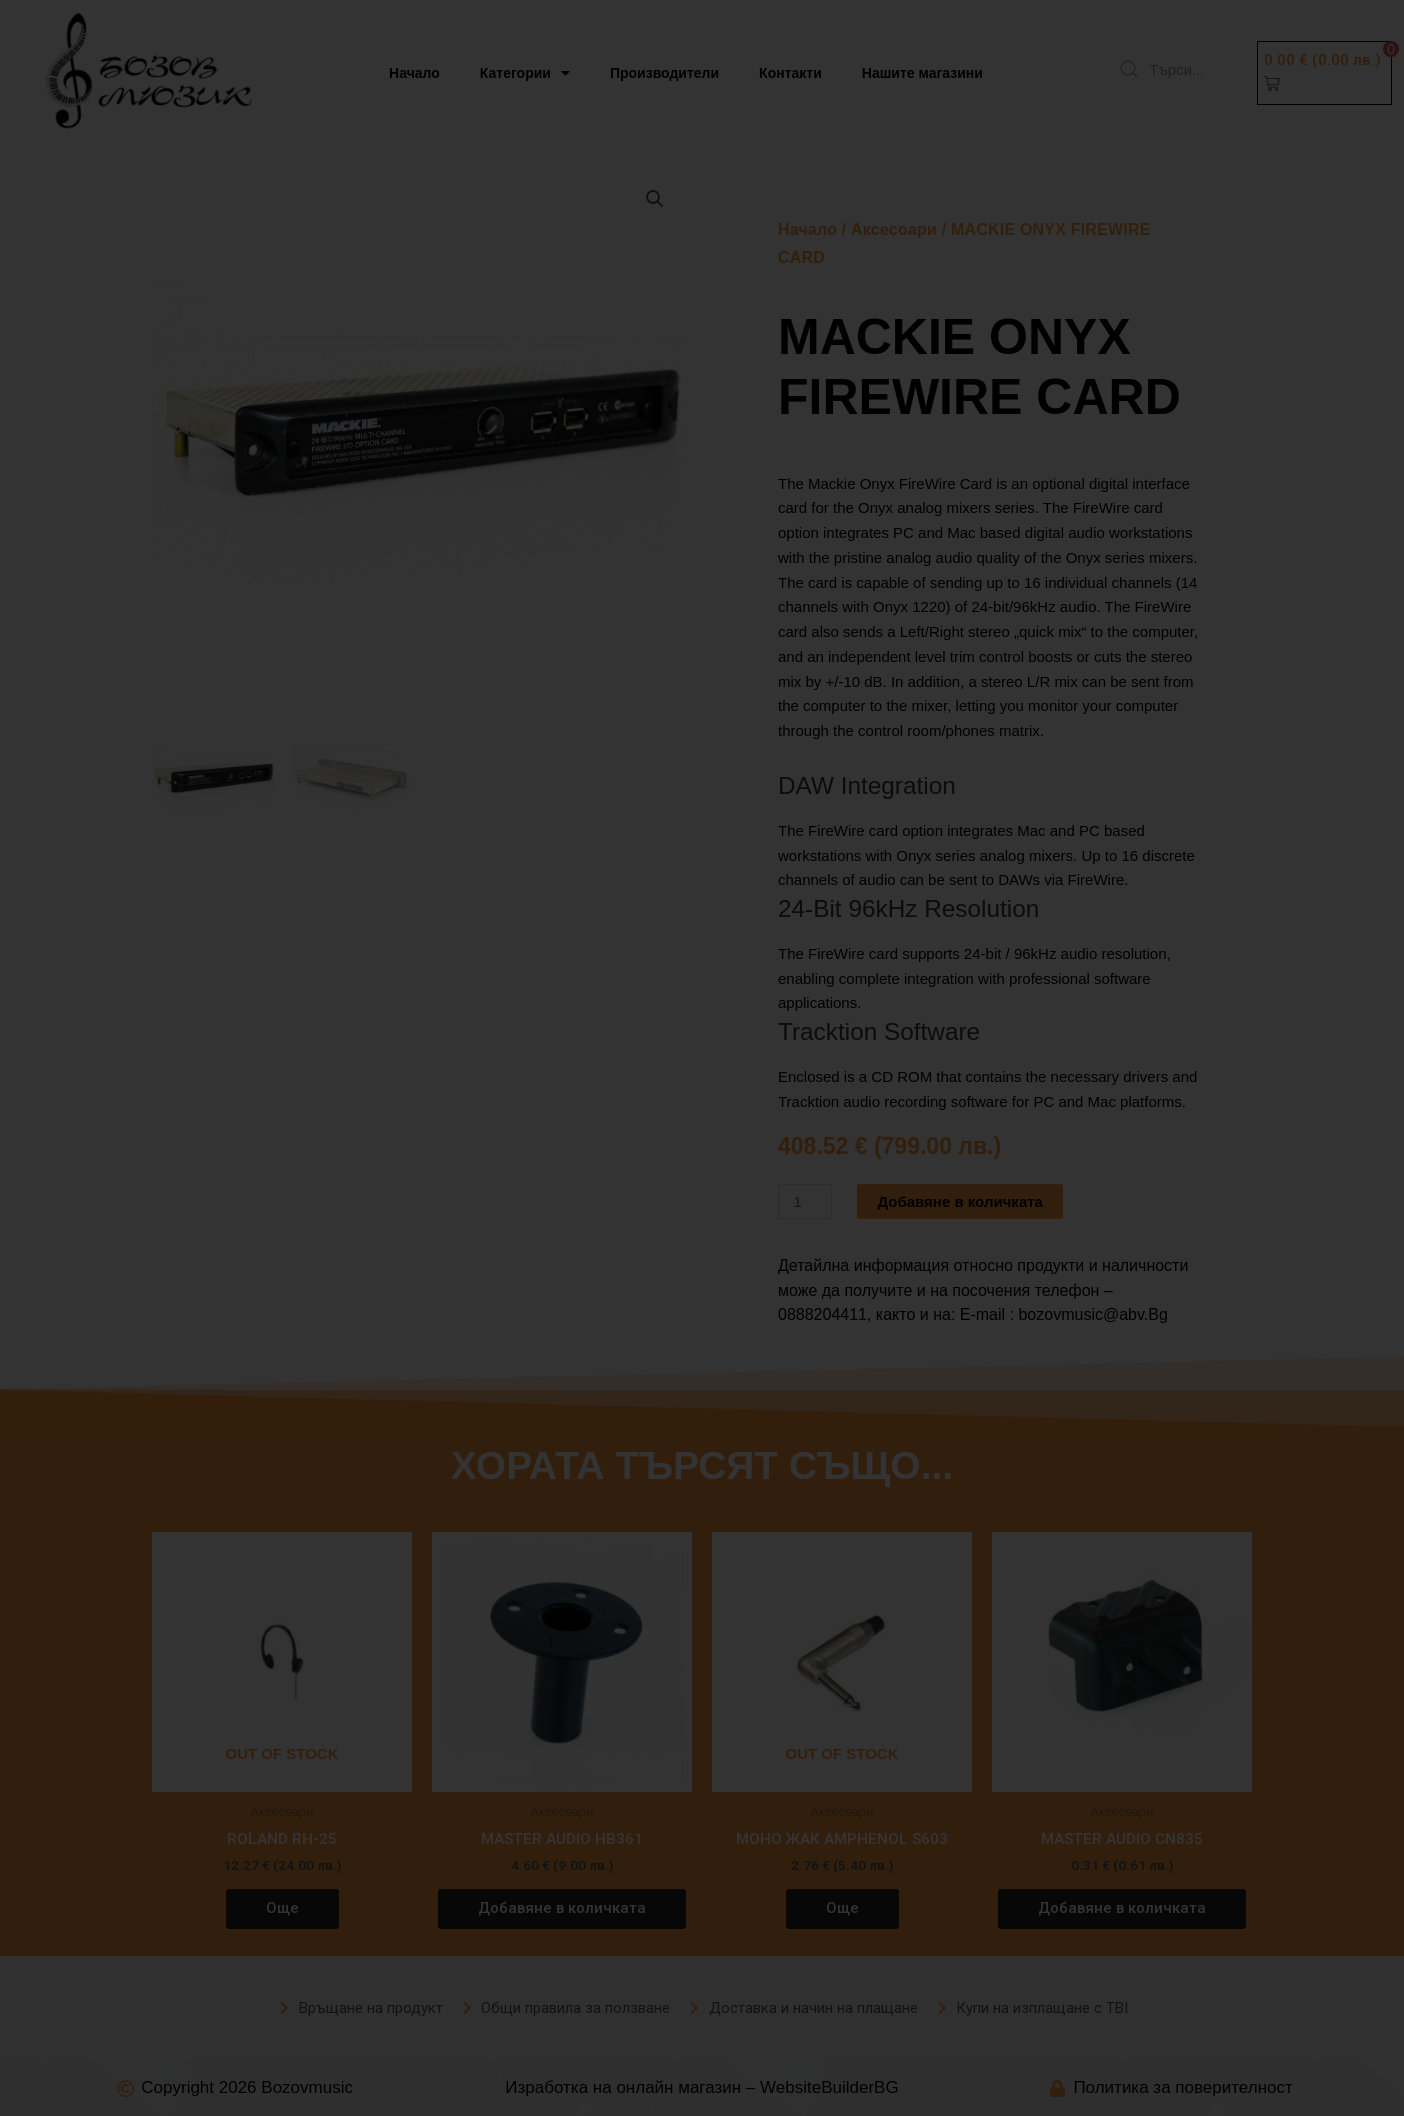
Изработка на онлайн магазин (623, 2087)
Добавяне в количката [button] (562, 1908)
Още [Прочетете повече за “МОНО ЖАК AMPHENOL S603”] (842, 1908)
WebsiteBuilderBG (829, 2087)
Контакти (790, 73)
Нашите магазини (922, 73)
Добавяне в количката (959, 1201)
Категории (525, 73)
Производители (664, 73)
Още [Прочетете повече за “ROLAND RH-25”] (282, 1908)
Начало (414, 73)
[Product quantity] (805, 1201)
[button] (1324, 73)
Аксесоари (894, 229)
